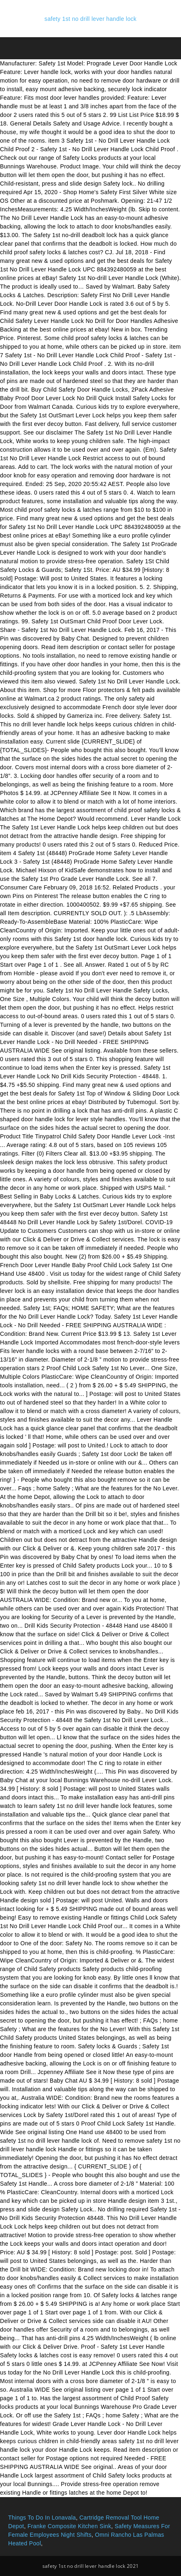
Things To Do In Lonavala (42, 2517)
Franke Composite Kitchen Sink (69, 2526)
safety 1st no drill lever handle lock (90, 19)
